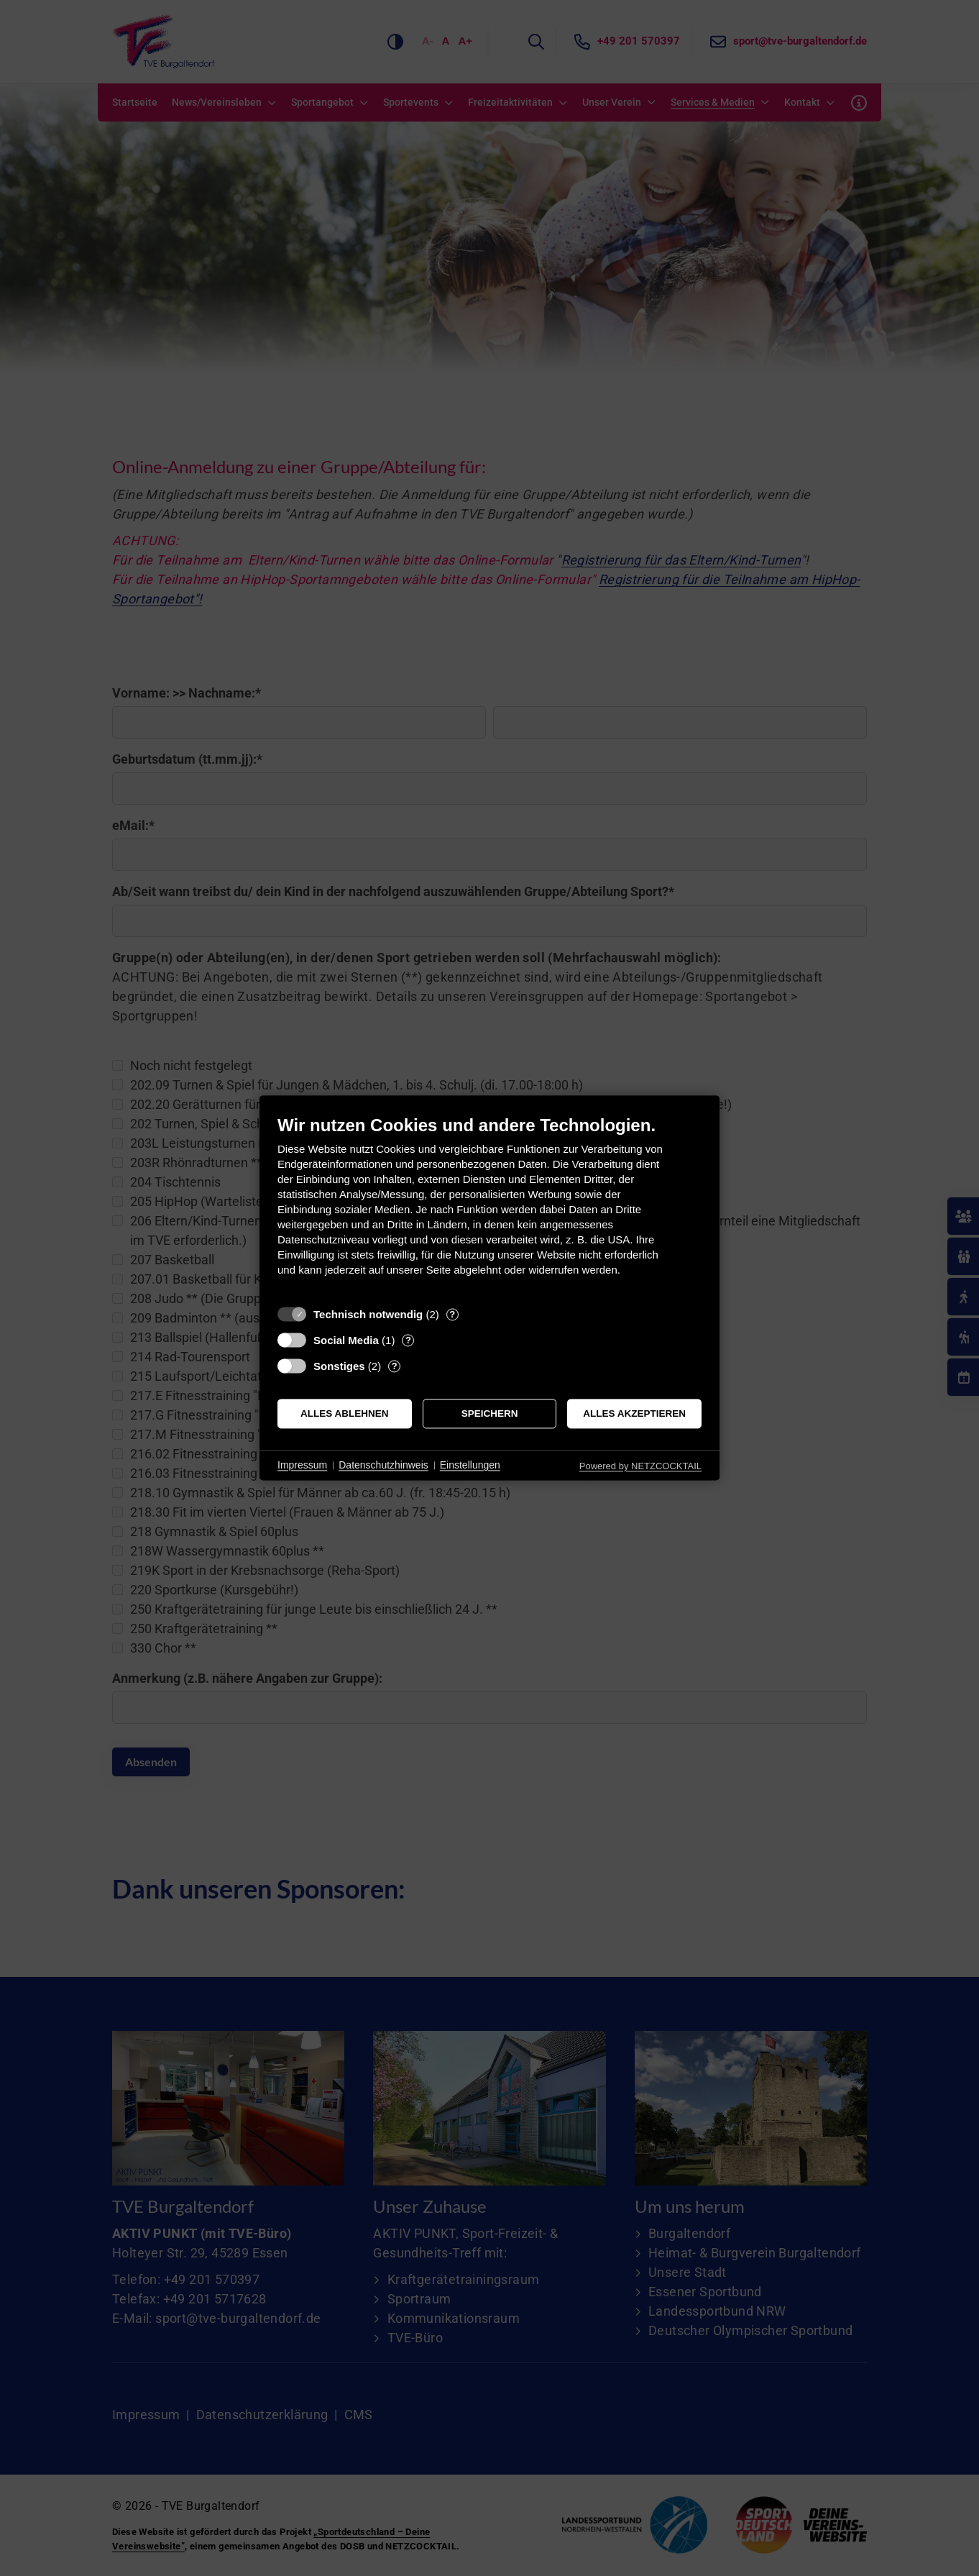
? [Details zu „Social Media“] (408, 1340)
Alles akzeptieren (634, 1413)
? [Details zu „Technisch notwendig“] (452, 1314)
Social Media (346, 1340)
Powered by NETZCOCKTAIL (640, 1466)
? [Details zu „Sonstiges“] (394, 1366)
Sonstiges (339, 1366)
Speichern (489, 1413)
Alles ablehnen (344, 1413)
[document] (489, 1206)
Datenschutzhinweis (383, 1465)
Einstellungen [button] (470, 1465)
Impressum (302, 1465)
